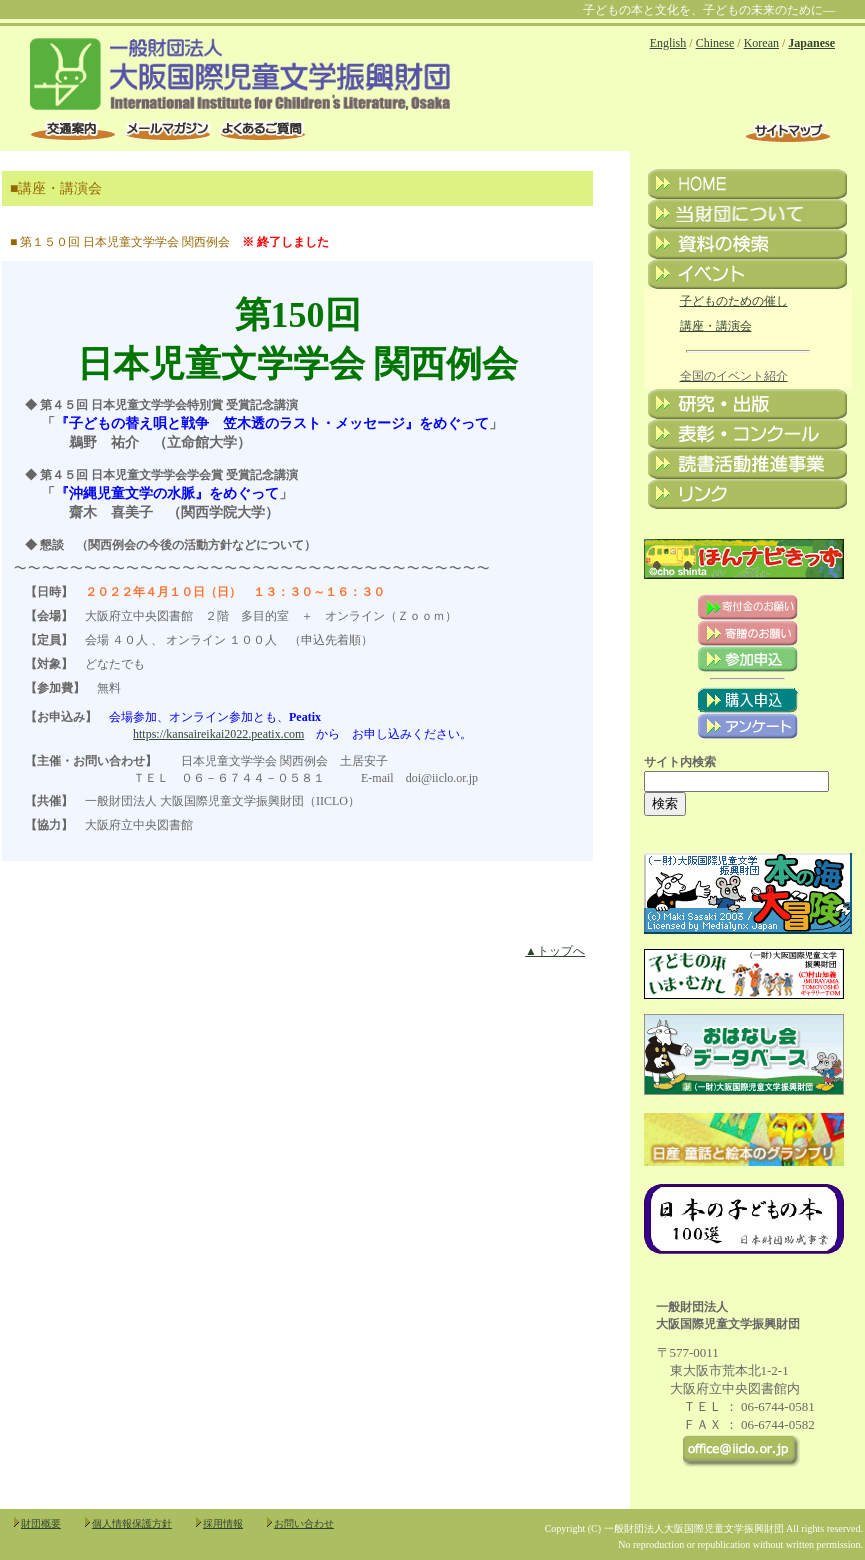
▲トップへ (555, 951)
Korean (761, 43)
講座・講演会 (716, 326)
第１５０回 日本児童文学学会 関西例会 (125, 242)
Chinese (715, 43)
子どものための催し (734, 301)
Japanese (811, 43)
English (668, 43)
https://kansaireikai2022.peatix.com (218, 734)
